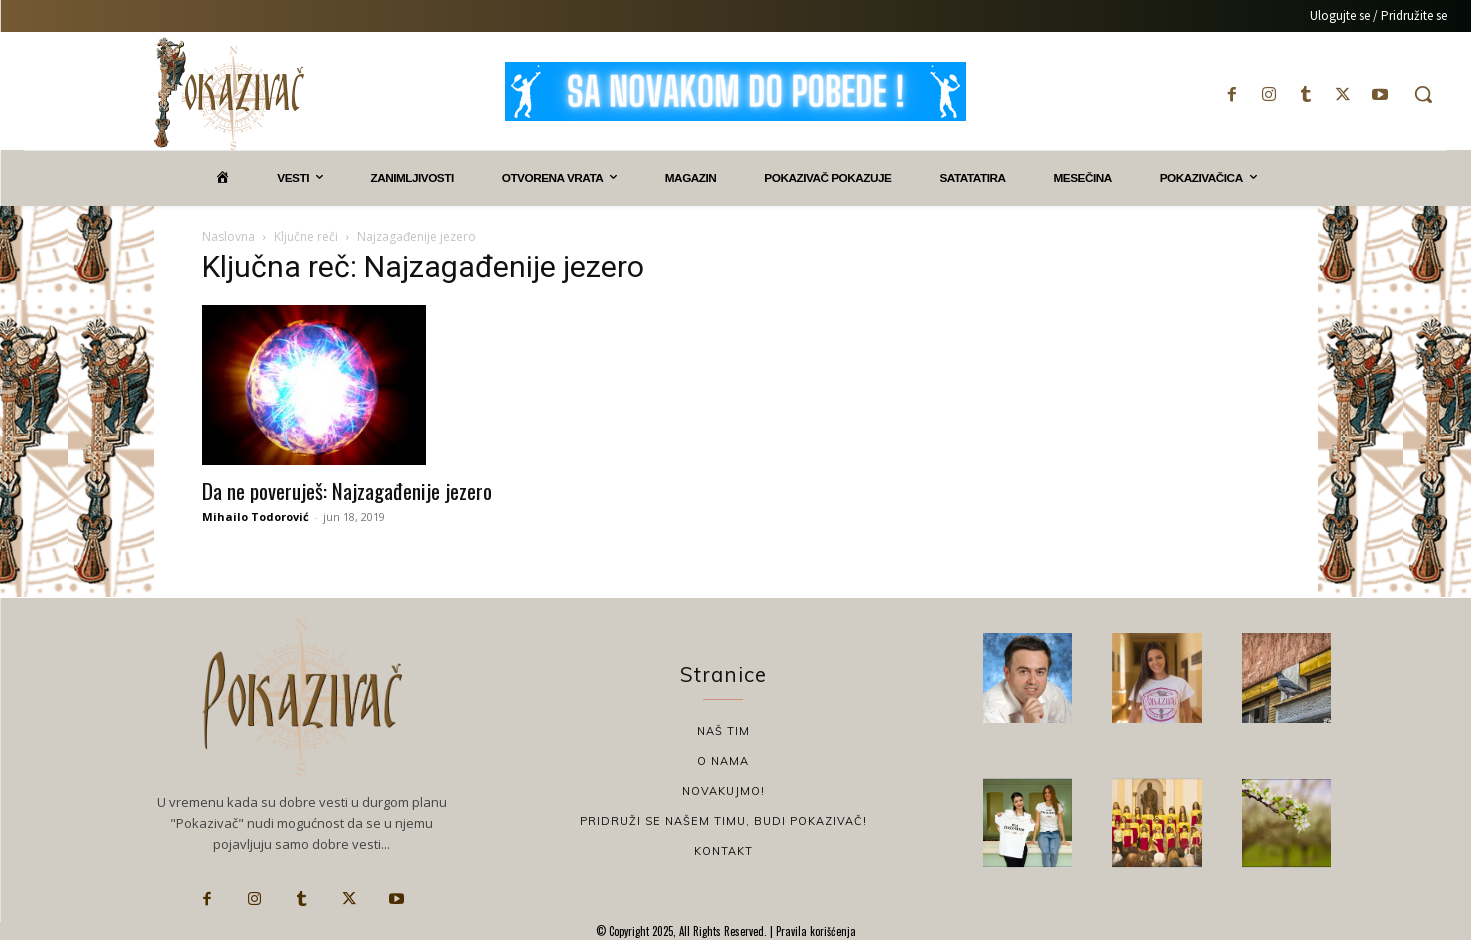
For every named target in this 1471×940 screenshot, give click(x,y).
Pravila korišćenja (814, 931)
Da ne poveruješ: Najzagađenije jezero (347, 490)
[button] (1423, 94)
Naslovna (228, 236)
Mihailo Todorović (255, 516)
